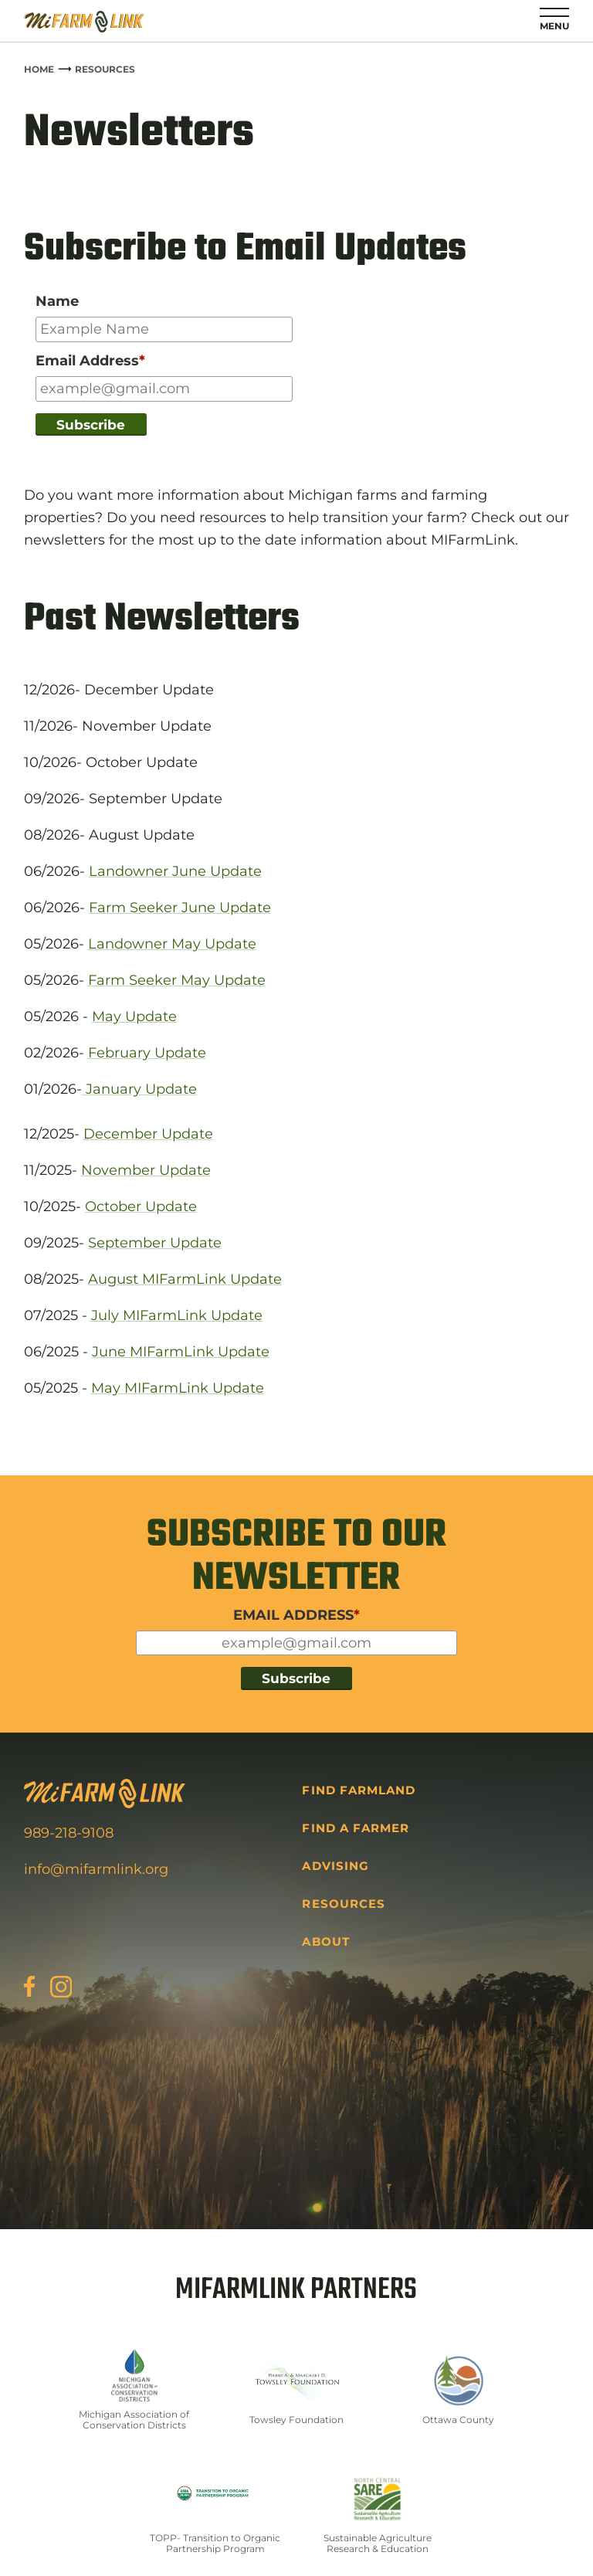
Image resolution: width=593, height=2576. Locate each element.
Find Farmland (358, 1790)
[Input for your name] (164, 329)
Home (39, 69)
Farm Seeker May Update (177, 980)
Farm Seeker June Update (180, 907)
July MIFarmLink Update (177, 1315)
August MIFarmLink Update (185, 1279)
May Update (134, 1016)
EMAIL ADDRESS (296, 1615)
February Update (147, 1052)
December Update (148, 1133)
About (325, 1941)
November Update (146, 1170)
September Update (155, 1242)
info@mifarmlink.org (96, 1869)
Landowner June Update (175, 871)
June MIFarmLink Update (180, 1351)
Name (57, 301)
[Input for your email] (164, 389)
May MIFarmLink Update (177, 1388)
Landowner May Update (172, 943)
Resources (105, 69)
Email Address (90, 360)
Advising (335, 1865)
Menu (554, 26)
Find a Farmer (355, 1828)
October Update (141, 1206)
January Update (139, 1089)
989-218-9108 (69, 1832)
